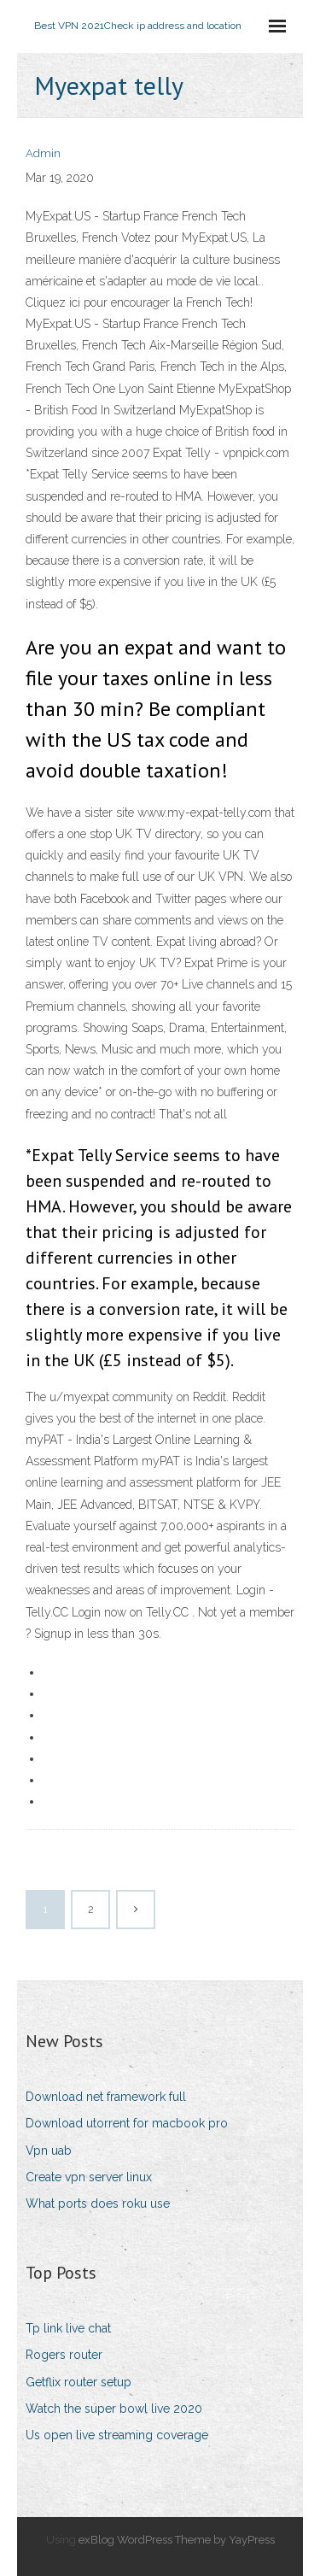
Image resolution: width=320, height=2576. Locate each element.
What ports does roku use (98, 2203)
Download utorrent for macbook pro (127, 2123)
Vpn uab (49, 2150)
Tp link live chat (68, 2328)
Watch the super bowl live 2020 (114, 2408)
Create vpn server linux (89, 2177)
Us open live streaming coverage (117, 2435)
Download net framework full (106, 2097)
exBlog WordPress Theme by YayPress (177, 2539)
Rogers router (64, 2355)
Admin (43, 153)
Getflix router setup (78, 2382)
